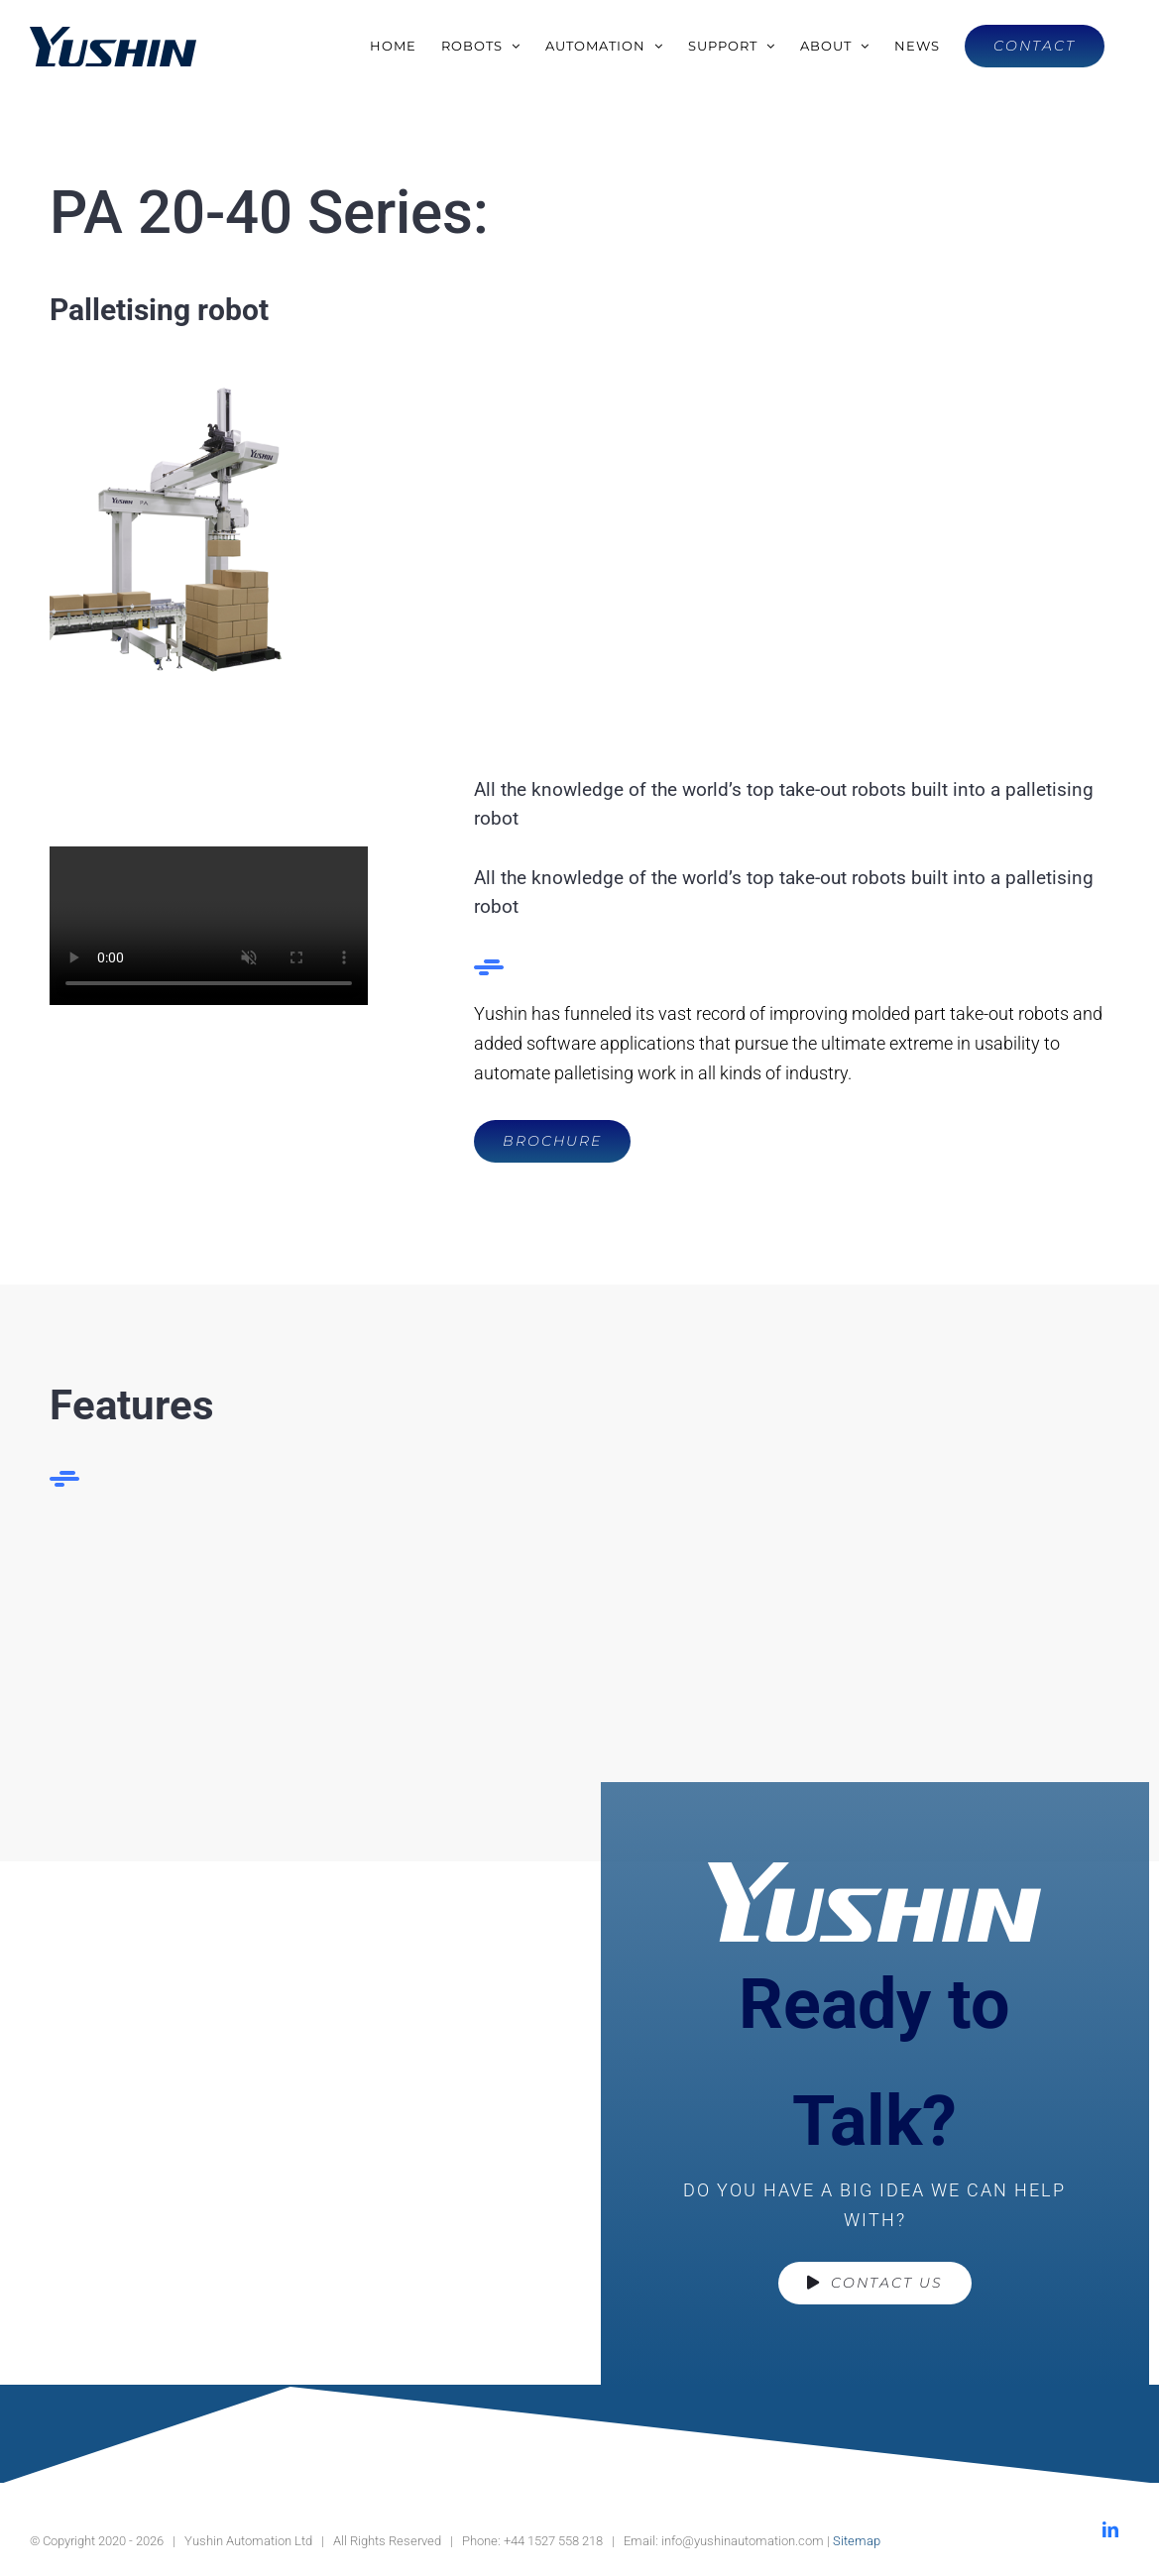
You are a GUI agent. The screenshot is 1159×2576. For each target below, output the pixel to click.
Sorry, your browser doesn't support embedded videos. (209, 925)
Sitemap (856, 2540)
